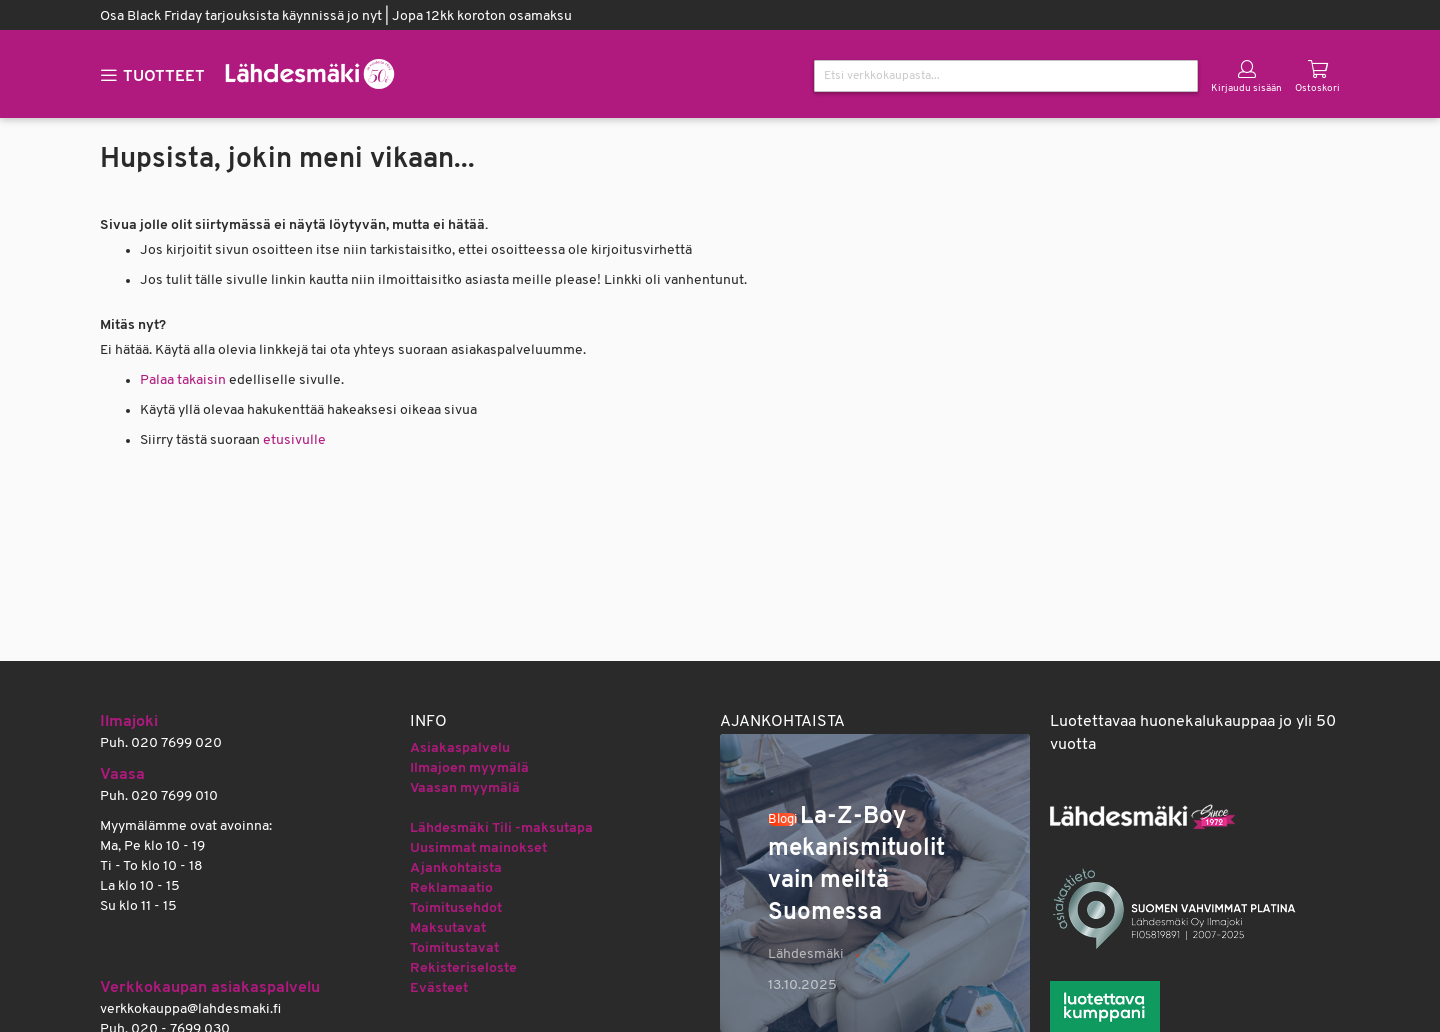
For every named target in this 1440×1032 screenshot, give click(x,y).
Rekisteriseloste (463, 968)
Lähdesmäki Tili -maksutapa (501, 828)
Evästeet (439, 988)
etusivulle (294, 440)
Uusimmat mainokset (478, 848)
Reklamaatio (451, 888)
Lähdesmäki (806, 954)
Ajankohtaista (456, 868)
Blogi (782, 819)
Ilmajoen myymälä (469, 768)
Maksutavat (448, 928)
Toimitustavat (454, 948)
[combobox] (1006, 76)
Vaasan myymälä (465, 788)
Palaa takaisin (183, 380)
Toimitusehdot (456, 908)
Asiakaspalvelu (460, 748)
